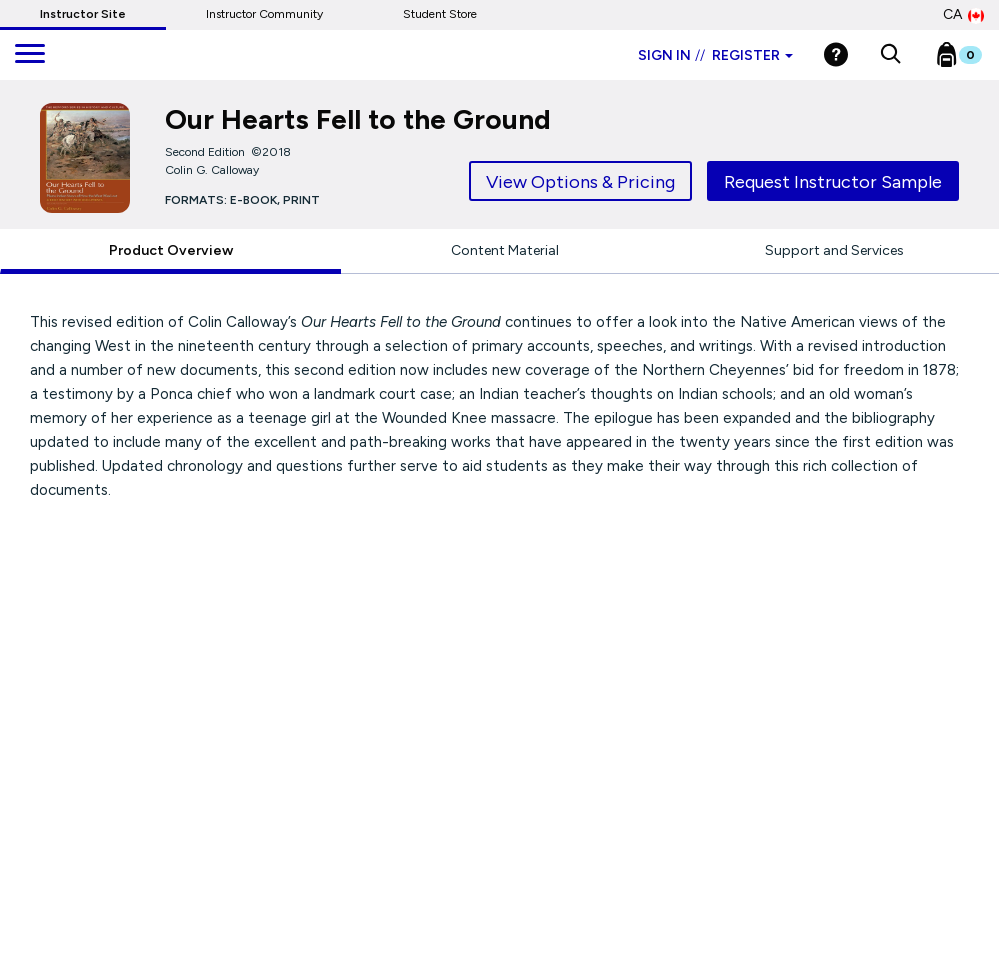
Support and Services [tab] (834, 250)
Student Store (440, 14)
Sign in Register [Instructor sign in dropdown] (715, 55)
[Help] (836, 54)
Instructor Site (83, 14)
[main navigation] (30, 55)
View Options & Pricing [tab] (580, 182)
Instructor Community (264, 14)
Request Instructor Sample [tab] (833, 182)
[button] (890, 55)
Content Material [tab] (505, 250)
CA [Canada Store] (963, 15)
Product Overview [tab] (171, 250)
